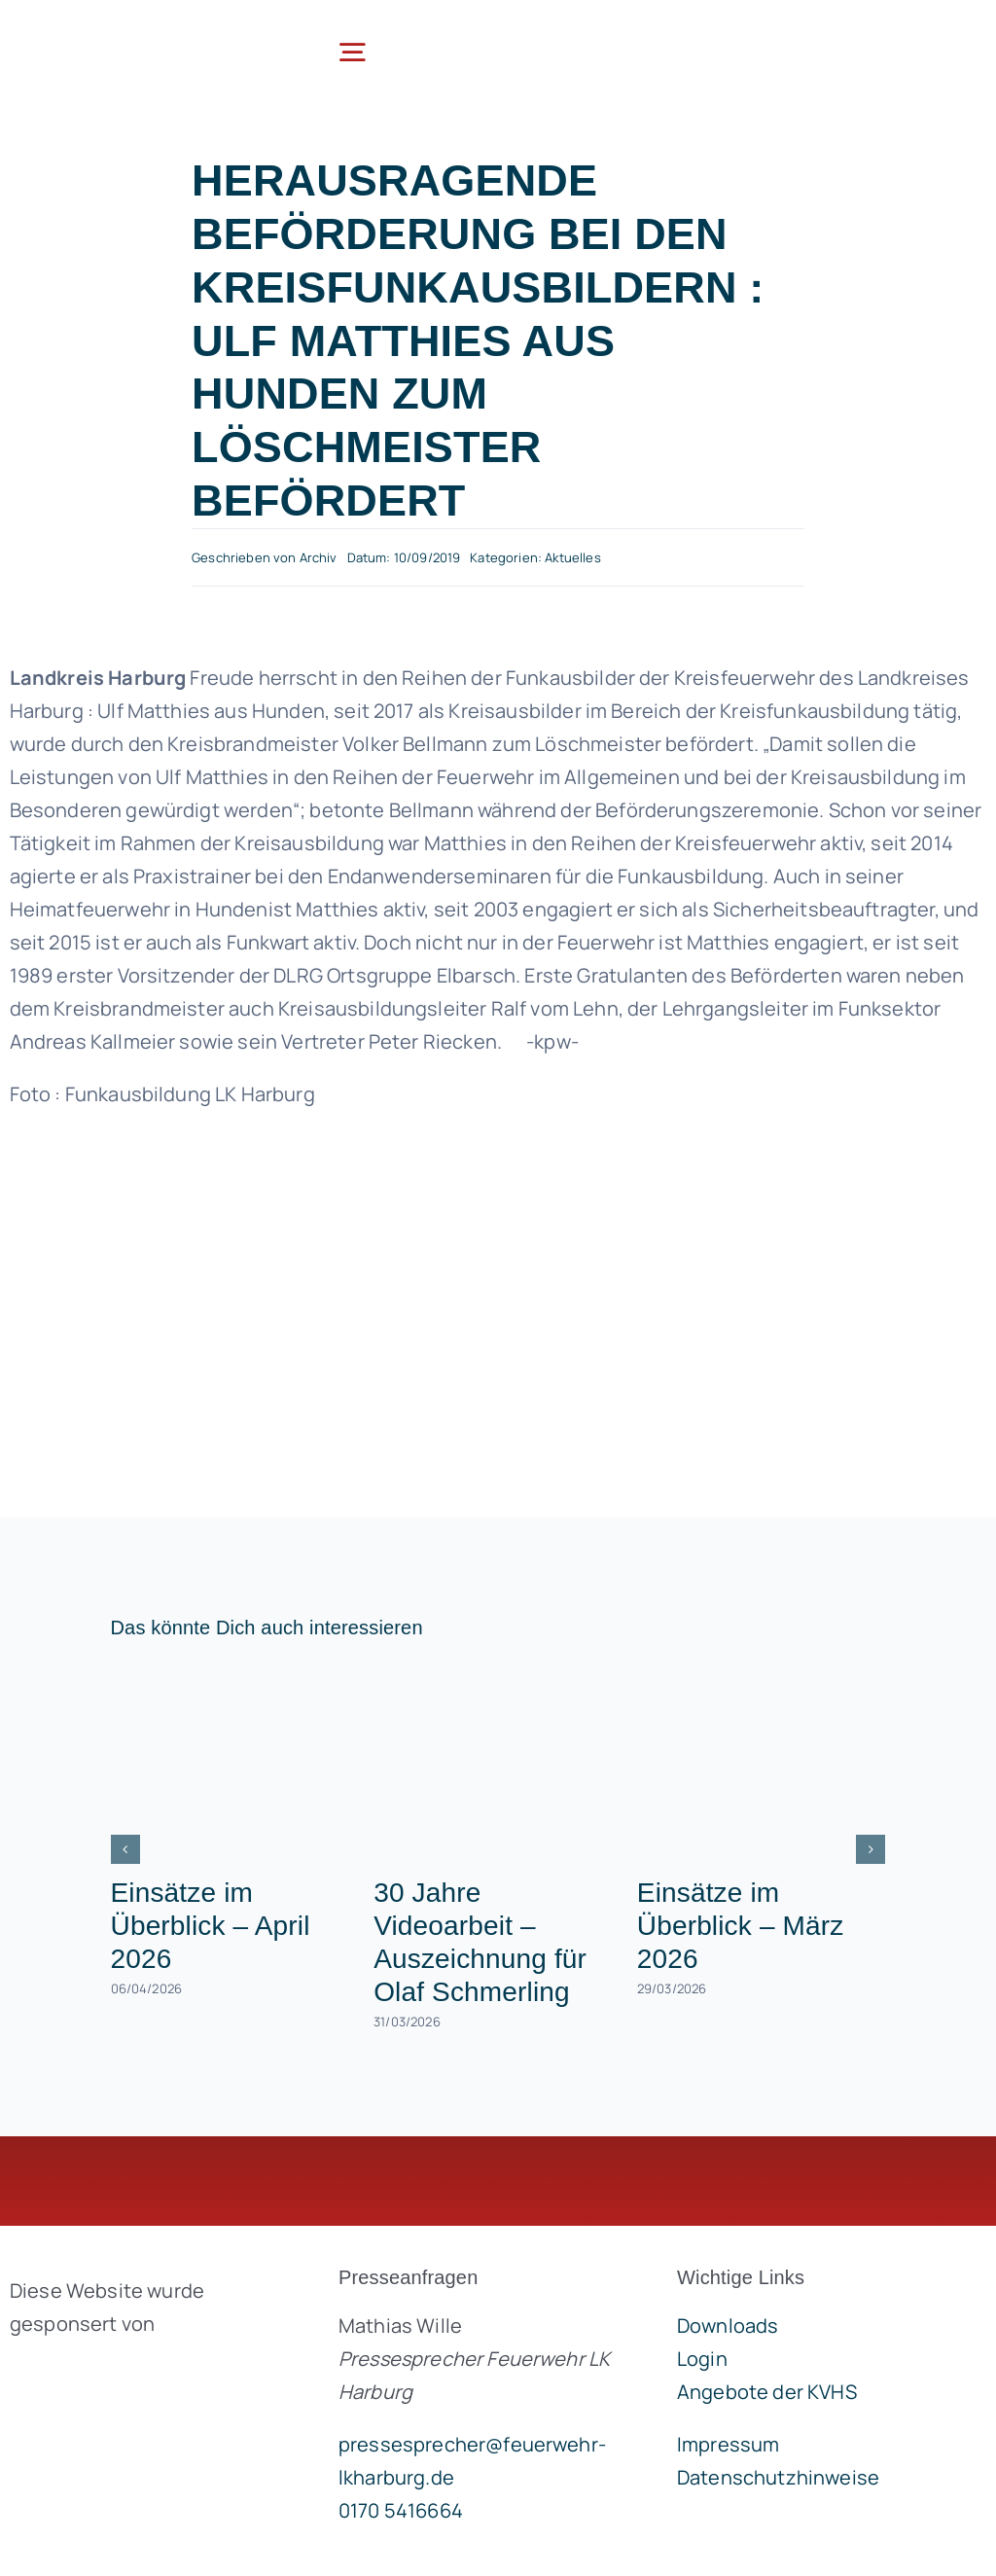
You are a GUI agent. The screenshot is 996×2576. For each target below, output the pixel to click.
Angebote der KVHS (767, 2392)
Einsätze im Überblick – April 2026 (210, 1926)
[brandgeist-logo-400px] (145, 2369)
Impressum (728, 2444)
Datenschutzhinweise (778, 2477)
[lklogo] (125, 29)
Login (702, 2358)
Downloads (727, 2325)
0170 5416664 (400, 2510)
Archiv (319, 557)
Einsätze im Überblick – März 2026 (740, 1926)
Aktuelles (572, 557)
